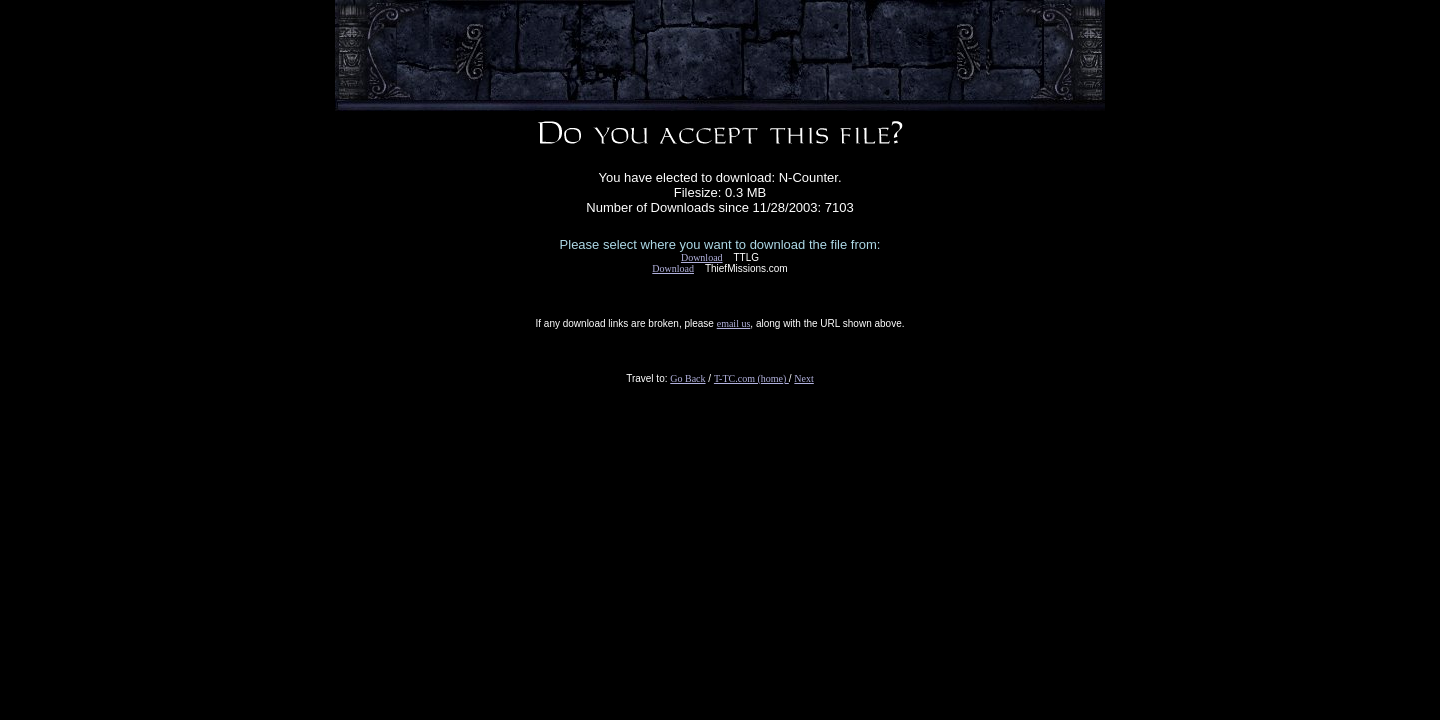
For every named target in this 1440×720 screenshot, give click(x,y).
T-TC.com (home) (751, 378)
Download (702, 257)
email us (734, 323)
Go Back (687, 378)
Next (803, 378)
